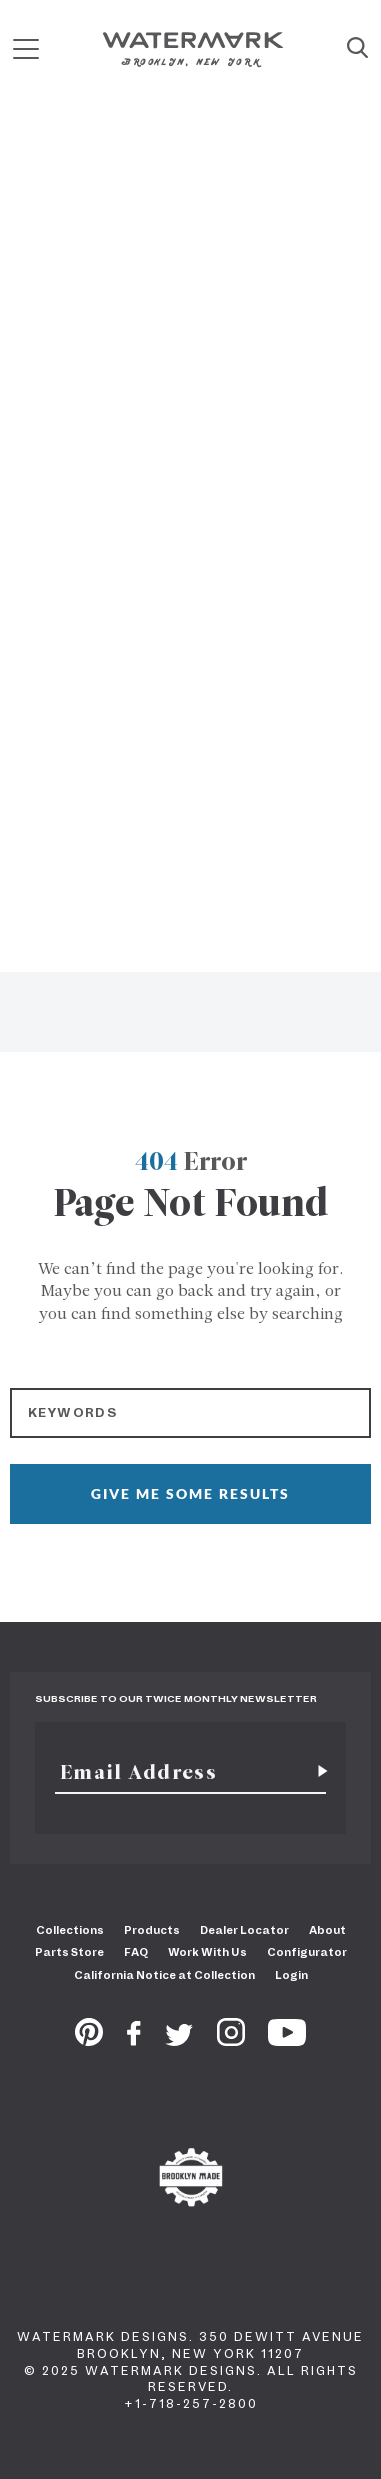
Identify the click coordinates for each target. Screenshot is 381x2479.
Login (291, 1975)
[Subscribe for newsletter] (315, 1772)
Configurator (307, 1952)
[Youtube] (287, 2040)
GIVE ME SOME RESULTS (190, 1493)
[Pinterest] (89, 2040)
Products (152, 1930)
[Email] (179, 1772)
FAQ (136, 1952)
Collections (70, 1930)
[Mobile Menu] (26, 49)
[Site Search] (357, 49)
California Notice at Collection (164, 1975)
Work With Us (207, 1952)
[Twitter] (179, 2040)
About (327, 1930)
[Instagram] (231, 2040)
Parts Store (69, 1952)
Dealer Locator (244, 1930)
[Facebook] (134, 2040)
